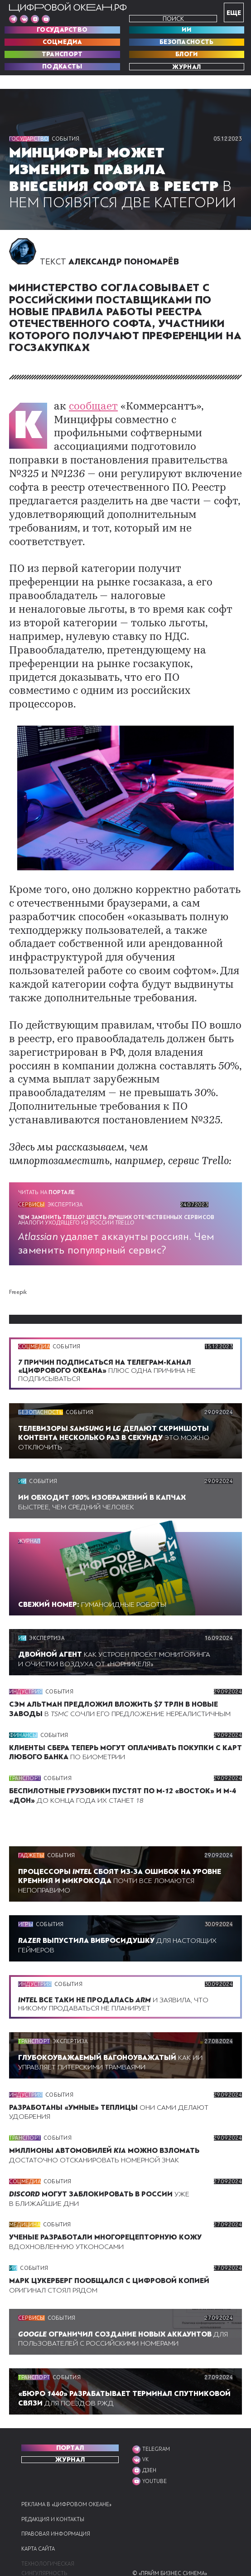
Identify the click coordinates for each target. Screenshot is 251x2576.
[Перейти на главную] (68, 7)
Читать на (47, 1164)
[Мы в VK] (24, 19)
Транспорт (62, 54)
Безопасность (186, 42)
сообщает (87, 419)
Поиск (173, 18)
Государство (62, 30)
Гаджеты (32, 1836)
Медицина (25, 2205)
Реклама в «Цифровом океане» (68, 2485)
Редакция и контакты (54, 2500)
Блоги (186, 54)
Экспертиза (67, 1176)
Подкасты (62, 66)
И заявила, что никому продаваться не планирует (118, 1985)
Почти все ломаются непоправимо (122, 1862)
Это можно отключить (115, 1409)
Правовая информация (56, 2515)
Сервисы (32, 1176)
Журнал (186, 66)
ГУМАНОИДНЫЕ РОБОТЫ (96, 1576)
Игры (26, 1905)
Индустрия (26, 1663)
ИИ (186, 30)
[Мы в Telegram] (13, 19)
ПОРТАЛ (70, 2428)
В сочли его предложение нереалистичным (114, 1685)
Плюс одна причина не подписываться (110, 1342)
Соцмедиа (62, 42)
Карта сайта (39, 2530)
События (67, 139)
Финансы (23, 1715)
